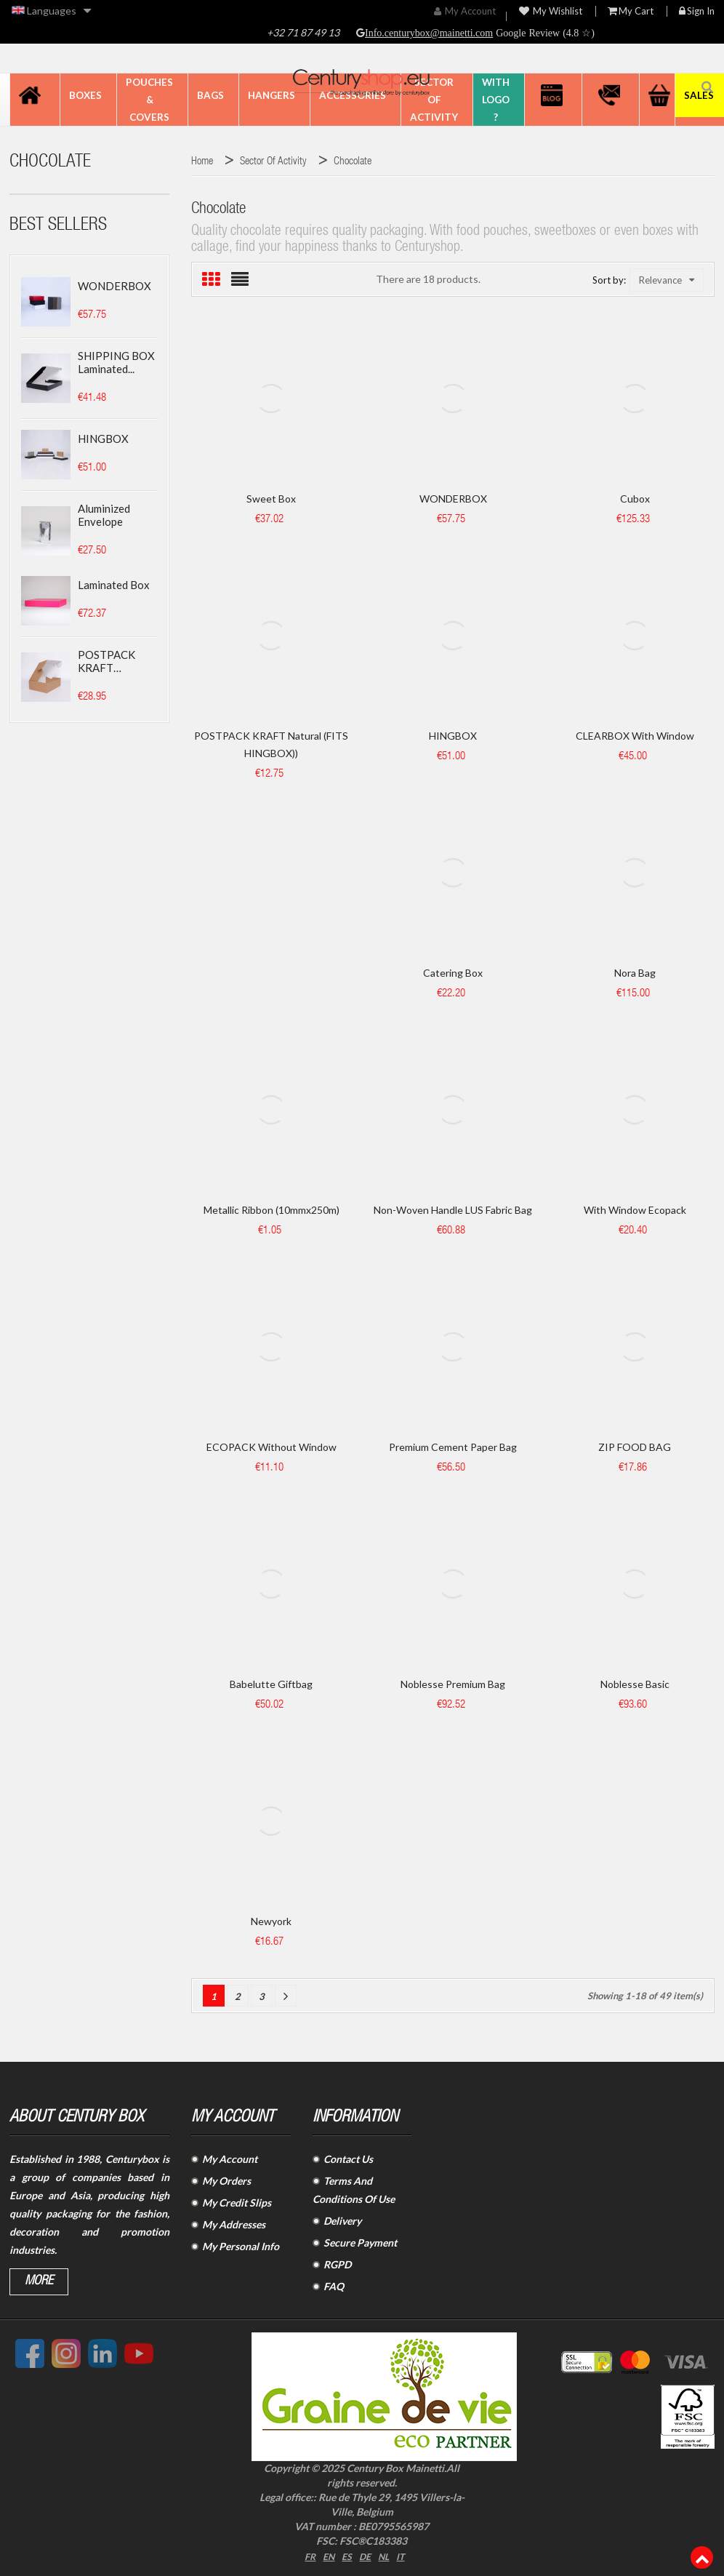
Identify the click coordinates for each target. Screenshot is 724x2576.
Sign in (697, 11)
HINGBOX (103, 438)
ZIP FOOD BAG (634, 1447)
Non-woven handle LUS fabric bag (453, 1210)
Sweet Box (271, 498)
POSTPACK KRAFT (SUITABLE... (107, 661)
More (39, 2281)
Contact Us (348, 2159)
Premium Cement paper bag (453, 1447)
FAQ (333, 2286)
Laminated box (114, 584)
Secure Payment (360, 2242)
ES (347, 2555)
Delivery (342, 2221)
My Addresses (233, 2224)
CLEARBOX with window (635, 735)
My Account (229, 2159)
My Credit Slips (236, 2202)
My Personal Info (240, 2246)
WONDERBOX (114, 285)
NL (386, 2555)
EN (327, 2555)
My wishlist (550, 11)
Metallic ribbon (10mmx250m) (271, 1210)
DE (366, 2555)
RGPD (337, 2264)
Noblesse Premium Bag (453, 1684)
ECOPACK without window (271, 1447)
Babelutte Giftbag (271, 1684)
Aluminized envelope (104, 515)
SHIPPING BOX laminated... (116, 362)
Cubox (635, 498)
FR (306, 2555)
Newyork (271, 1921)
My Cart (630, 11)
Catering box (453, 973)
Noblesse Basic (634, 1684)
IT (405, 2555)
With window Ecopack (635, 1210)
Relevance (666, 280)
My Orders (226, 2181)
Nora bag (635, 973)
